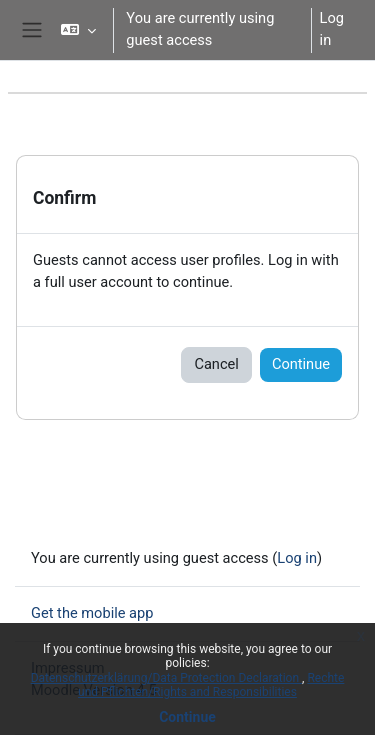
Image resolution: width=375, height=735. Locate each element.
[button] (78, 30)
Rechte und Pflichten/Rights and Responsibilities (211, 685)
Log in (332, 29)
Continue (187, 717)
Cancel (216, 364)
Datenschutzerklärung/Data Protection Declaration (166, 678)
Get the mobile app (92, 613)
